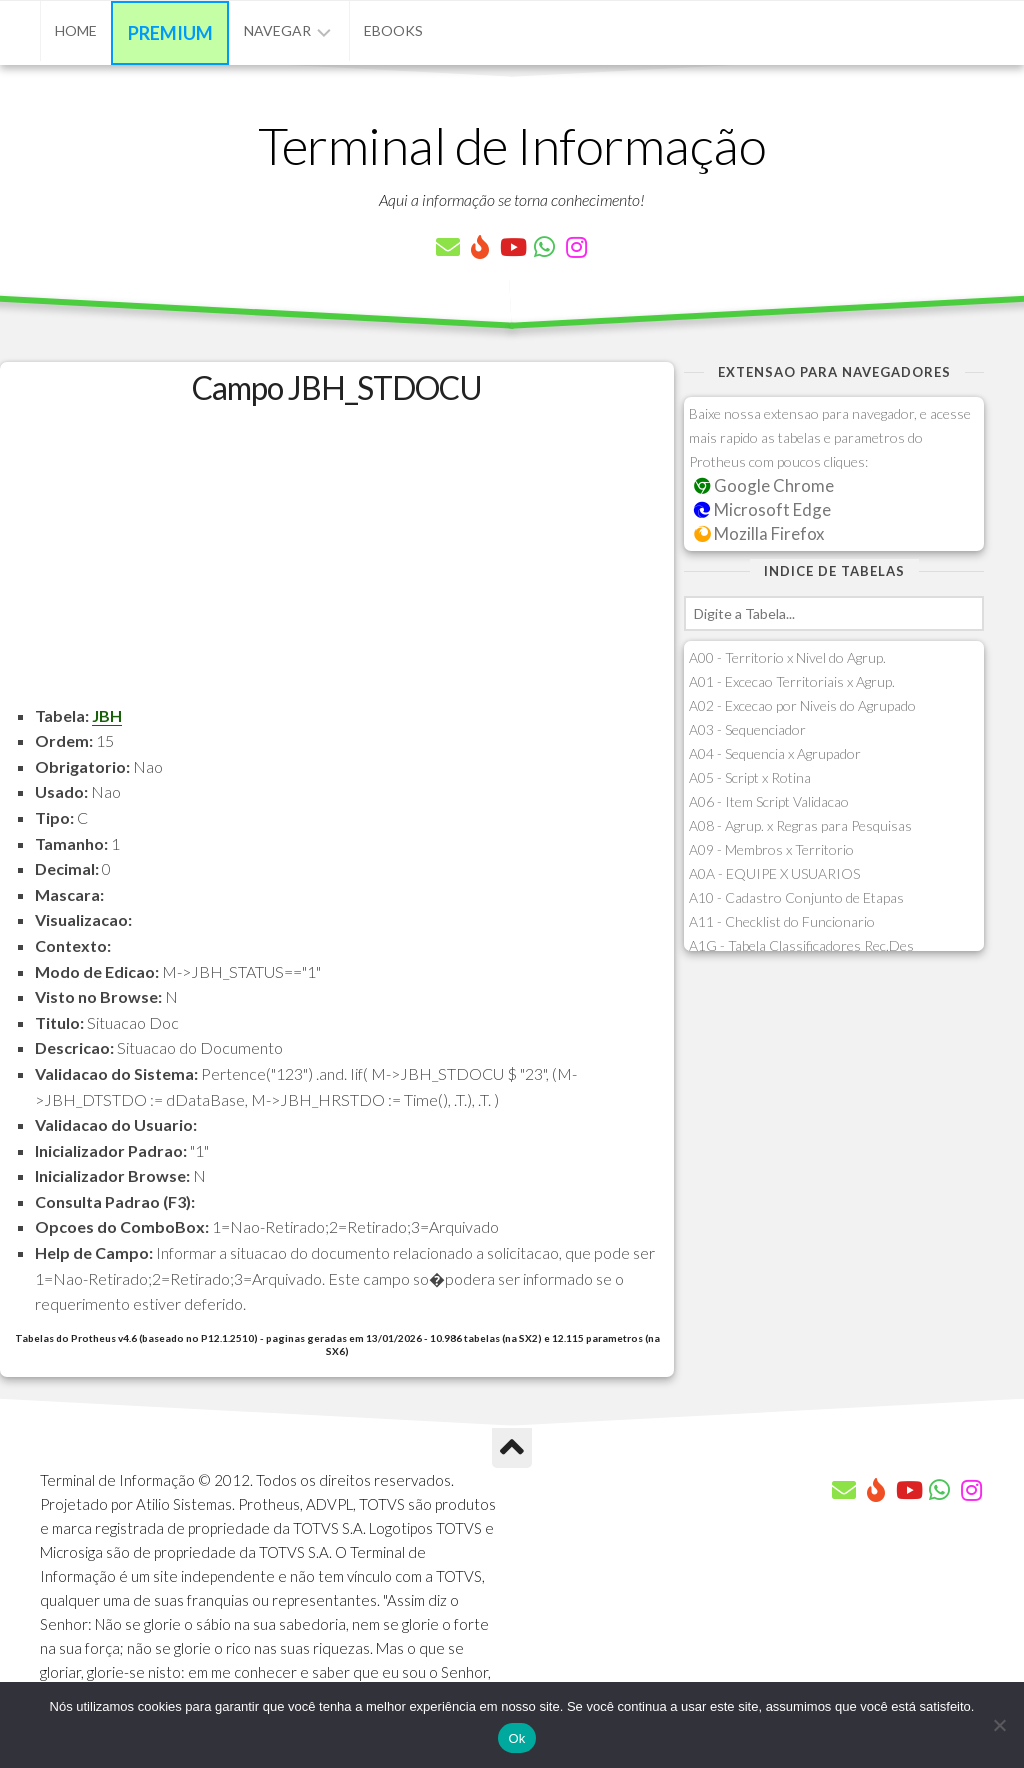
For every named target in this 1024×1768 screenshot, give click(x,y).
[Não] (999, 1725)
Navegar (277, 30)
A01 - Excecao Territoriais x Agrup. (792, 681)
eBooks (393, 30)
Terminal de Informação (512, 145)
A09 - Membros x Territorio (771, 849)
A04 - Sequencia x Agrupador (775, 753)
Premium (170, 33)
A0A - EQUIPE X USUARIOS (774, 873)
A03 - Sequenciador (747, 729)
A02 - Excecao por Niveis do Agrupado (802, 705)
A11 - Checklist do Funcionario (782, 921)
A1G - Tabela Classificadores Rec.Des (801, 945)
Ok (516, 1738)
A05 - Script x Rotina (750, 777)
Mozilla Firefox (759, 533)
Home (76, 30)
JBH (107, 715)
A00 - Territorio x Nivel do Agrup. (787, 657)
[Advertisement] (337, 563)
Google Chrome (764, 485)
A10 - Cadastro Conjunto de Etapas (796, 897)
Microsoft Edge (762, 509)
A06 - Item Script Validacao (769, 801)
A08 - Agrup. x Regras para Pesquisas (800, 825)
